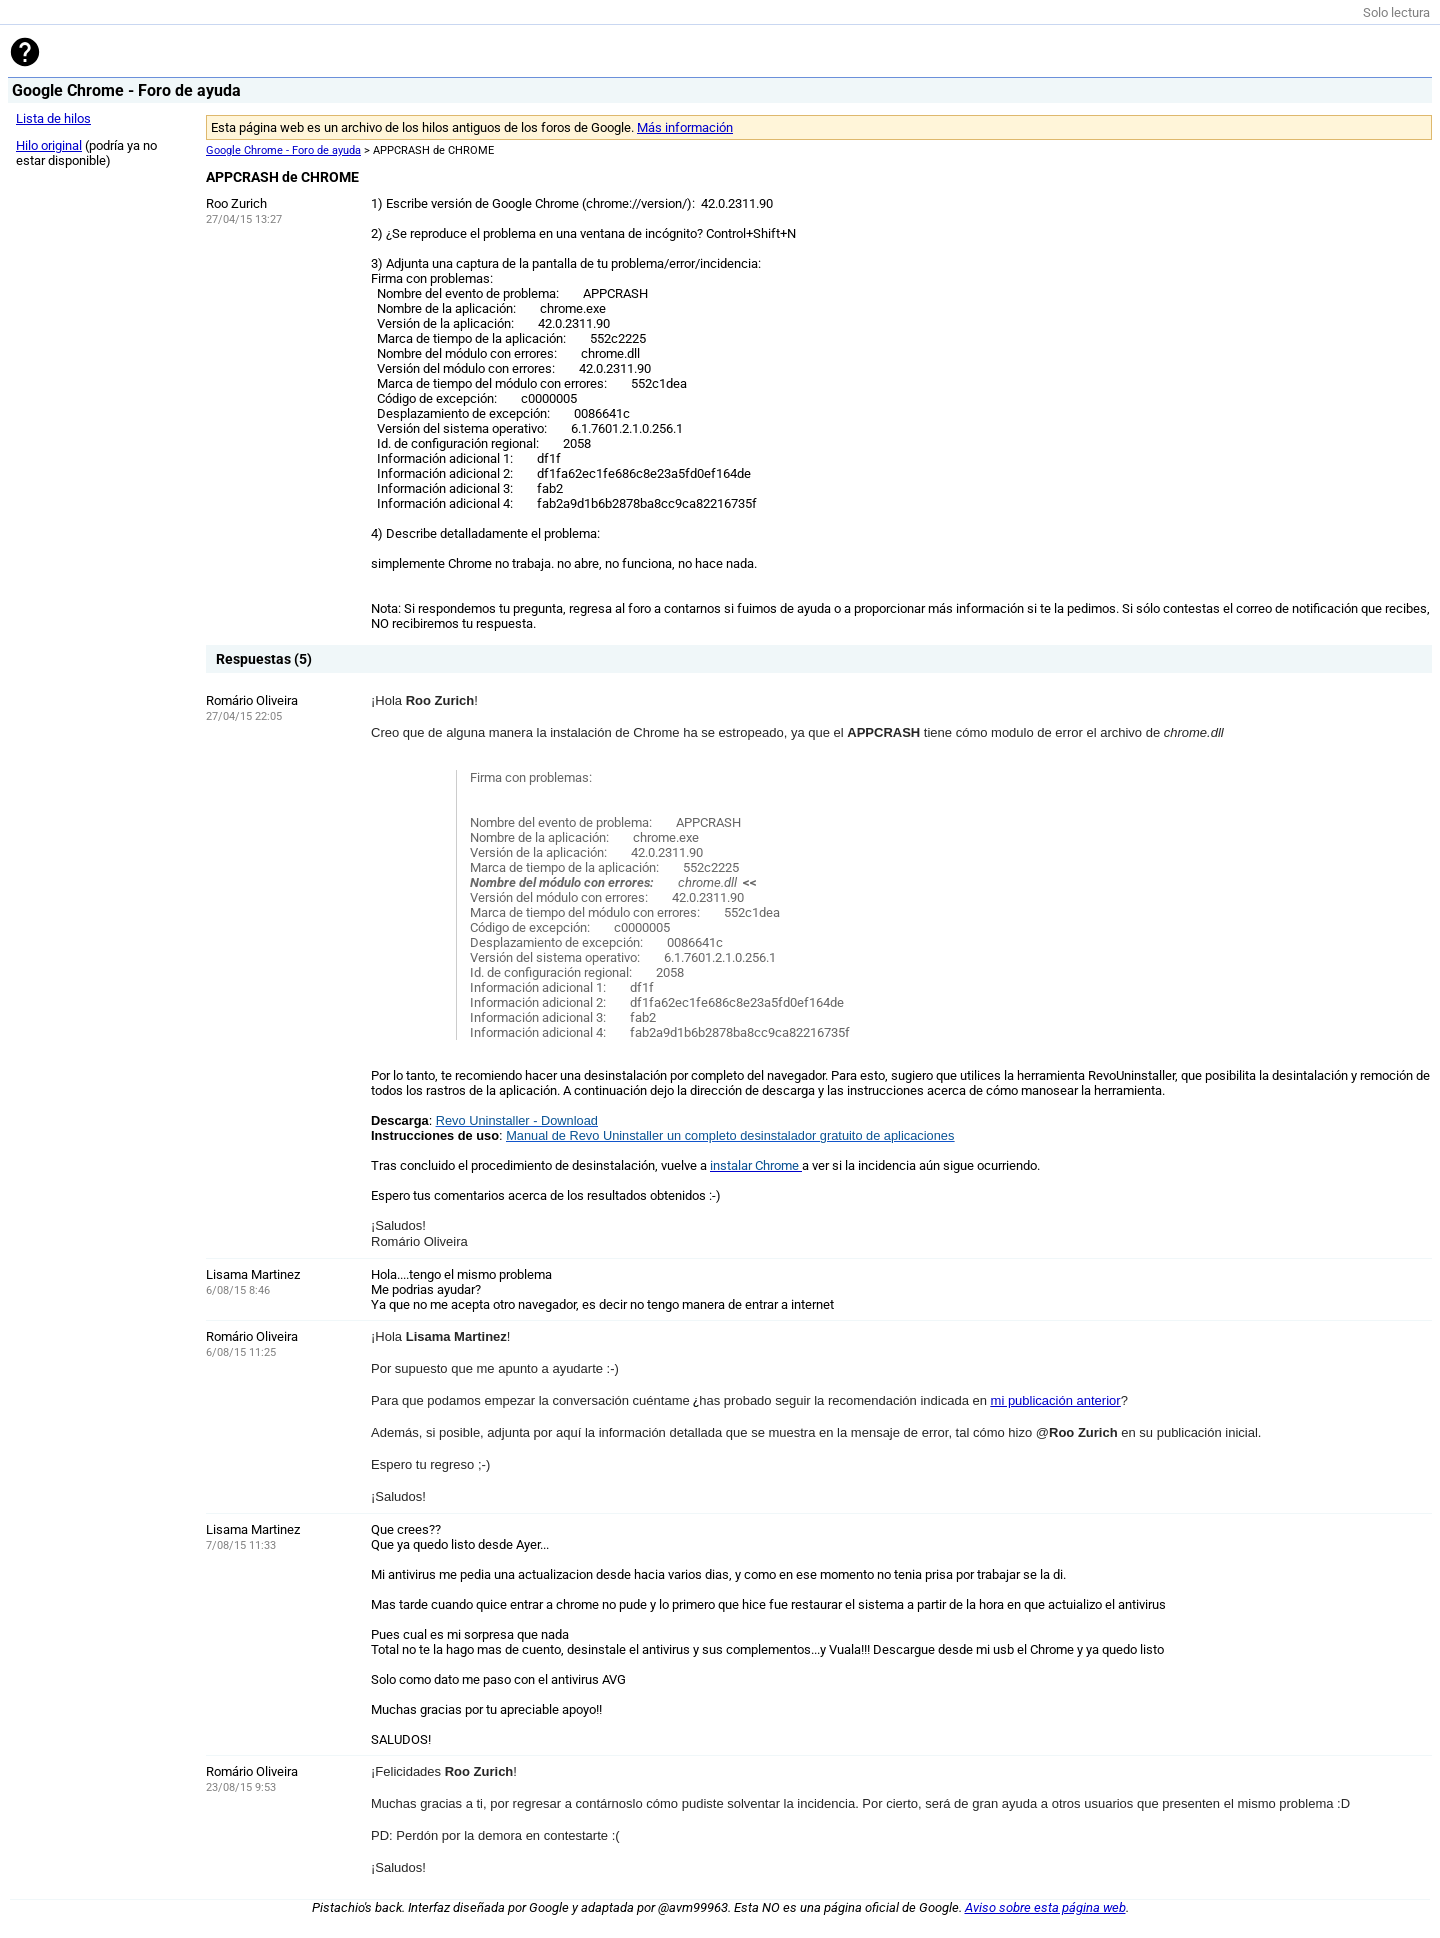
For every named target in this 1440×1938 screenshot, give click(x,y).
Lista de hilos (53, 118)
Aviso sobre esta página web (1045, 1907)
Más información (685, 127)
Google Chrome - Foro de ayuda (283, 150)
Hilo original (49, 145)
